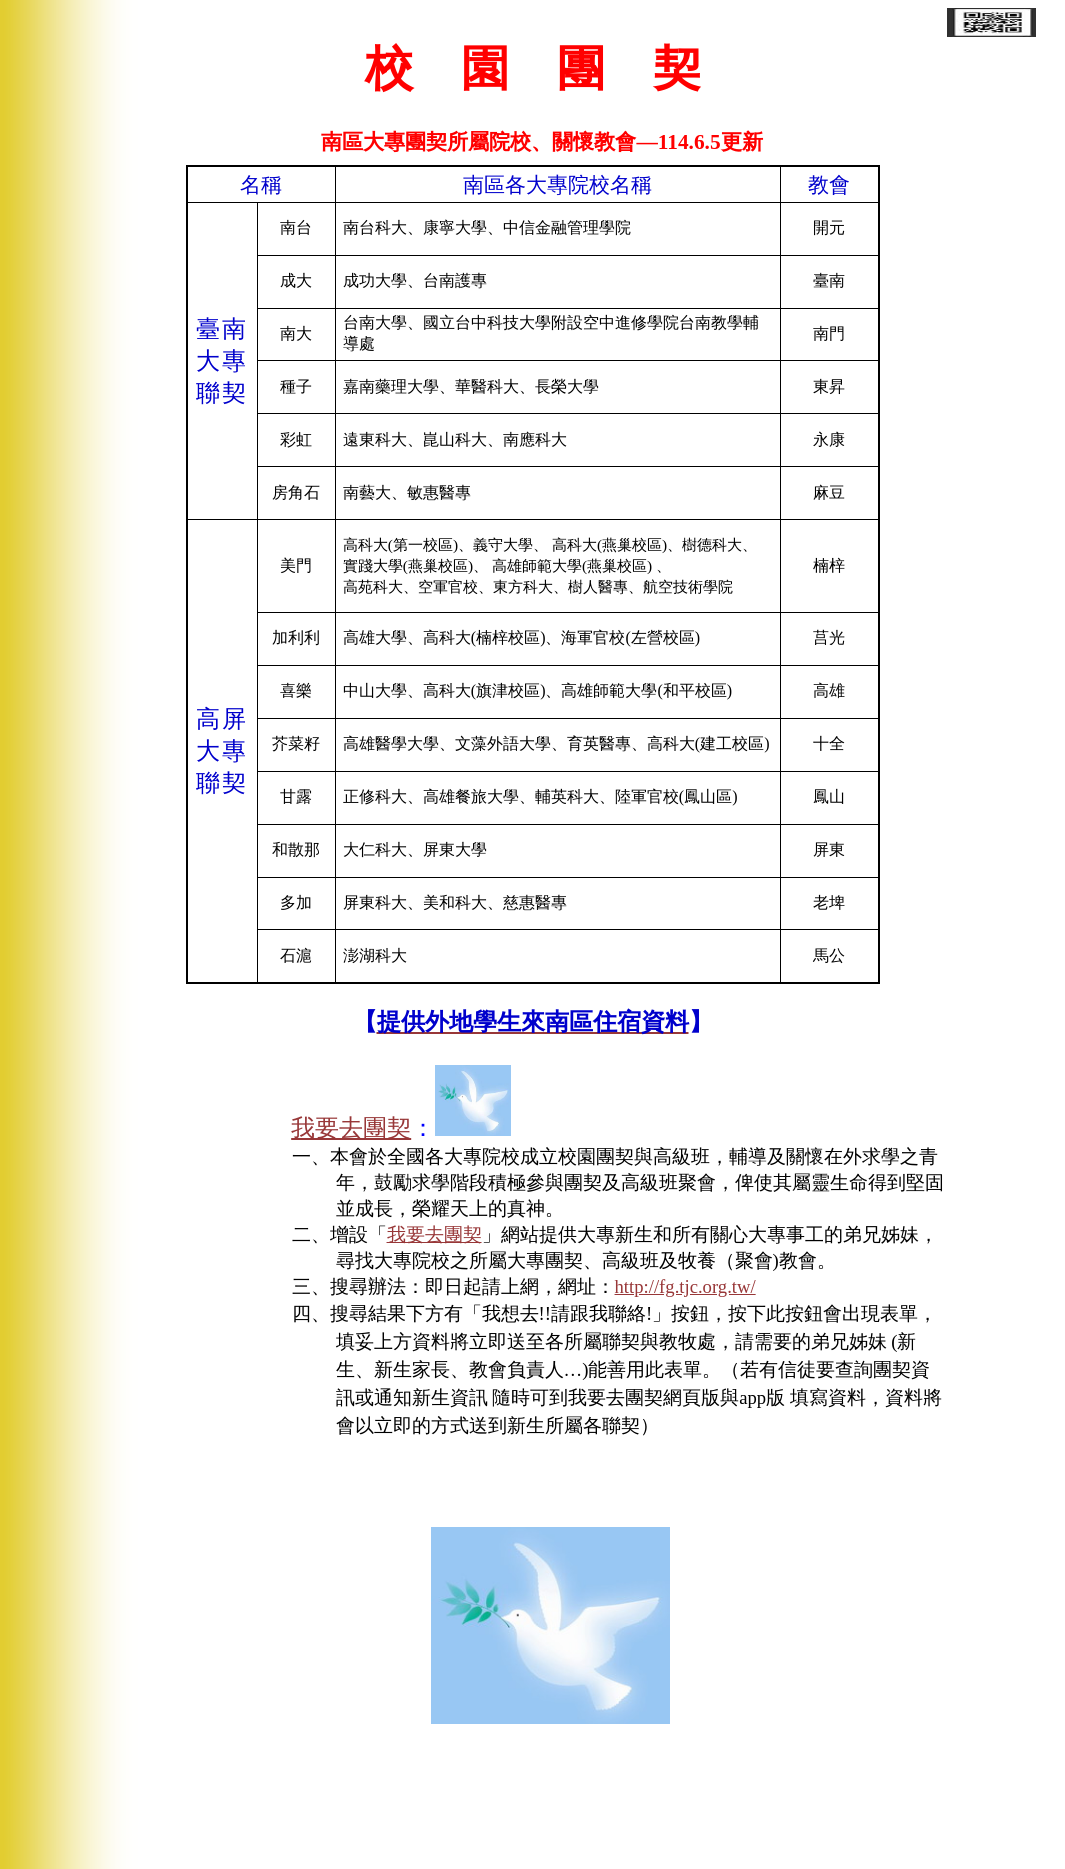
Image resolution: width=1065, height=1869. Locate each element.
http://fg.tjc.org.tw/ (685, 1286)
